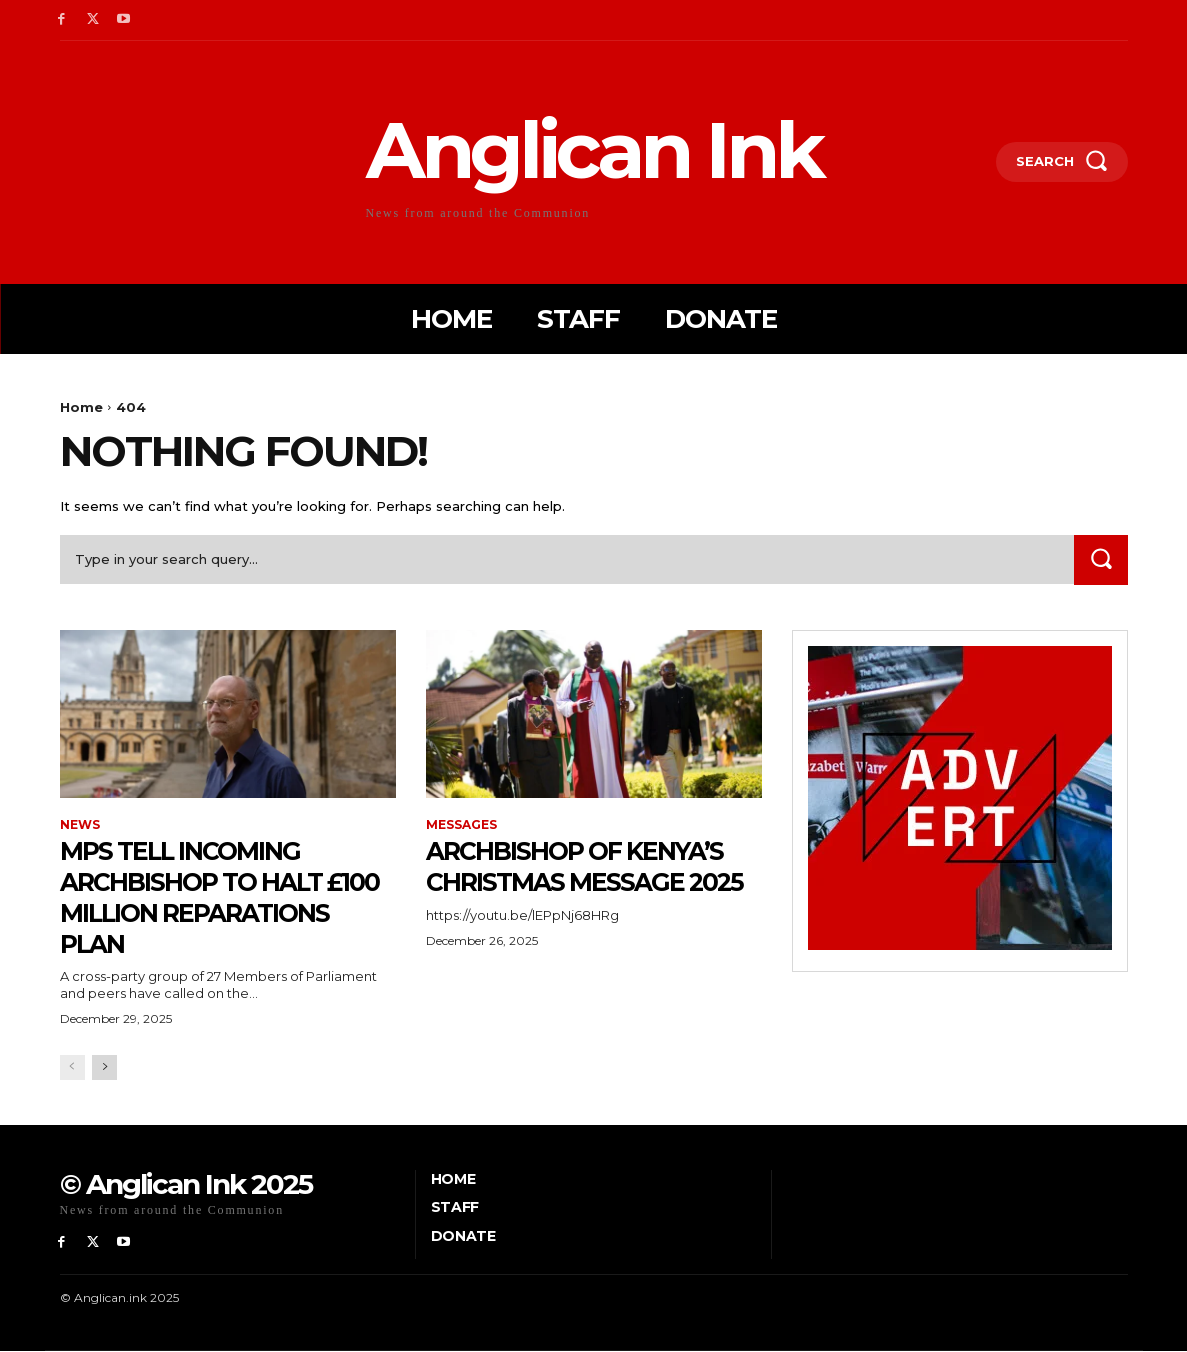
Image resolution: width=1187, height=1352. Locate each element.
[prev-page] (72, 1067)
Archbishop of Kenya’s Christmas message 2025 (594, 881)
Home (81, 407)
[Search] (1101, 559)
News (80, 825)
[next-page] (104, 1067)
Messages (461, 825)
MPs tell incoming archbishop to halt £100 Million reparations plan (208, 896)
